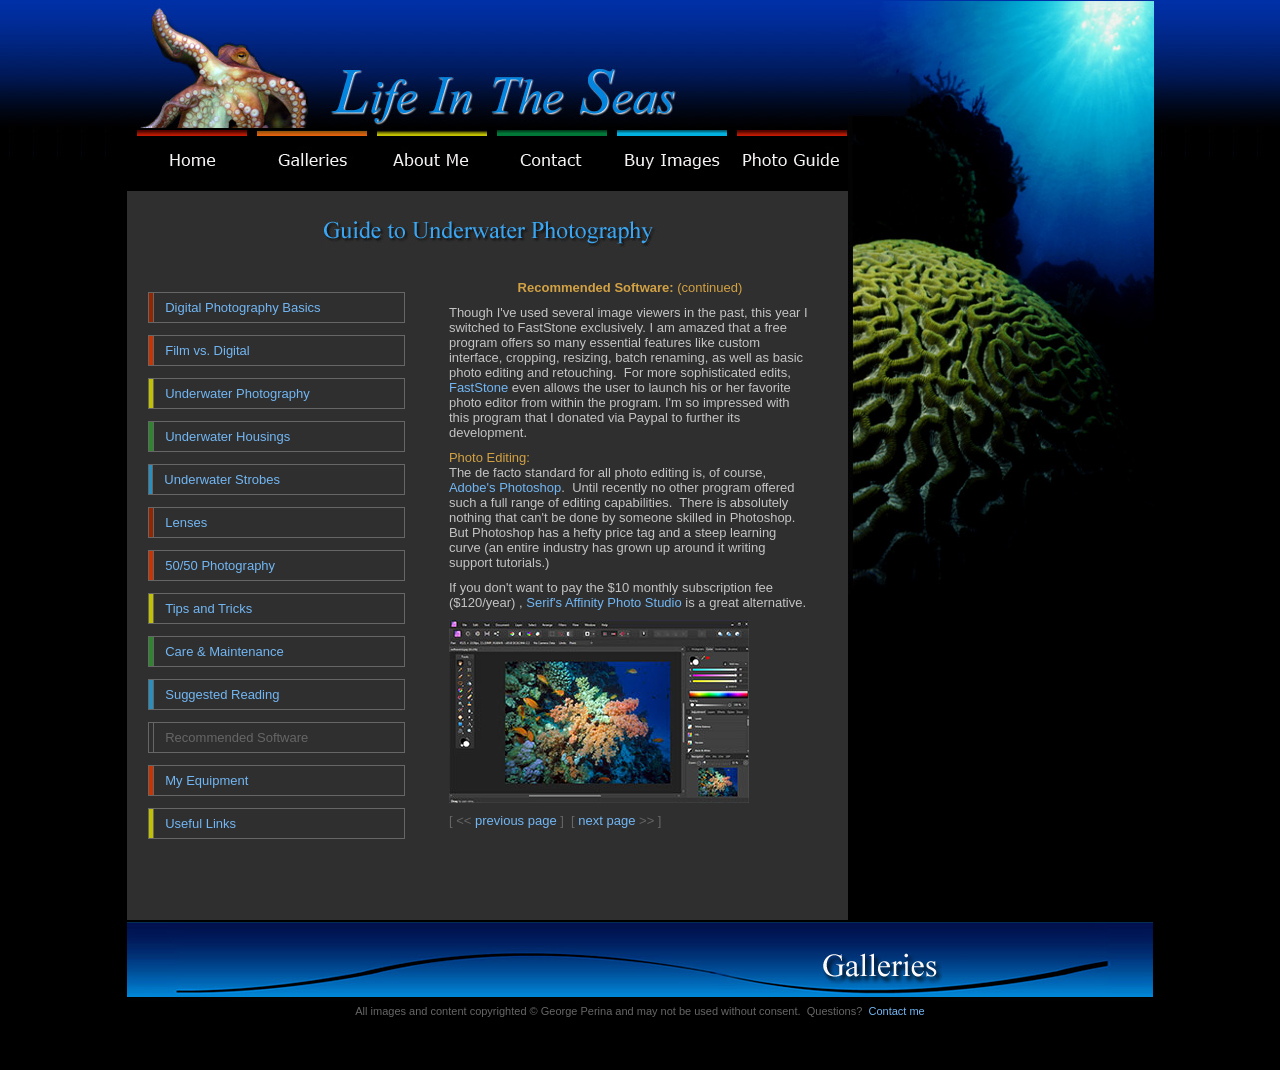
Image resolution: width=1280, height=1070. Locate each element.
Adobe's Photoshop (505, 487)
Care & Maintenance (224, 651)
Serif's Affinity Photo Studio (603, 602)
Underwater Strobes (222, 479)
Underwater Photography (237, 393)
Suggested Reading (222, 694)
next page (606, 820)
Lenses (186, 522)
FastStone (478, 387)
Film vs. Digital (207, 350)
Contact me (896, 1011)
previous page (516, 820)
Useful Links (200, 823)
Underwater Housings (227, 436)
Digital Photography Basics (242, 307)
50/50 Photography (220, 565)
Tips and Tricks (208, 608)
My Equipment (206, 780)
